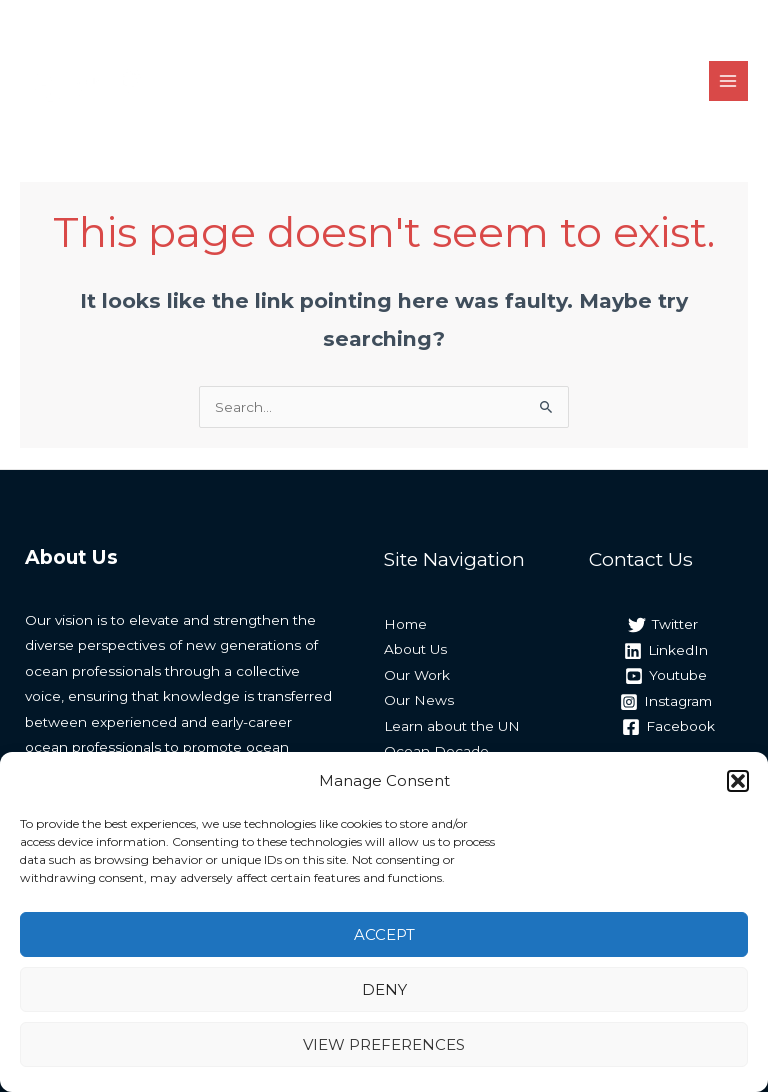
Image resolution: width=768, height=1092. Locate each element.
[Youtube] (665, 676)
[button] (738, 781)
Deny (384, 989)
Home (405, 624)
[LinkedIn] (665, 651)
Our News (419, 700)
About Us (415, 649)
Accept (384, 934)
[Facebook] (669, 727)
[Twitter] (662, 625)
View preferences (384, 1044)
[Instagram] (665, 702)
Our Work (417, 675)
